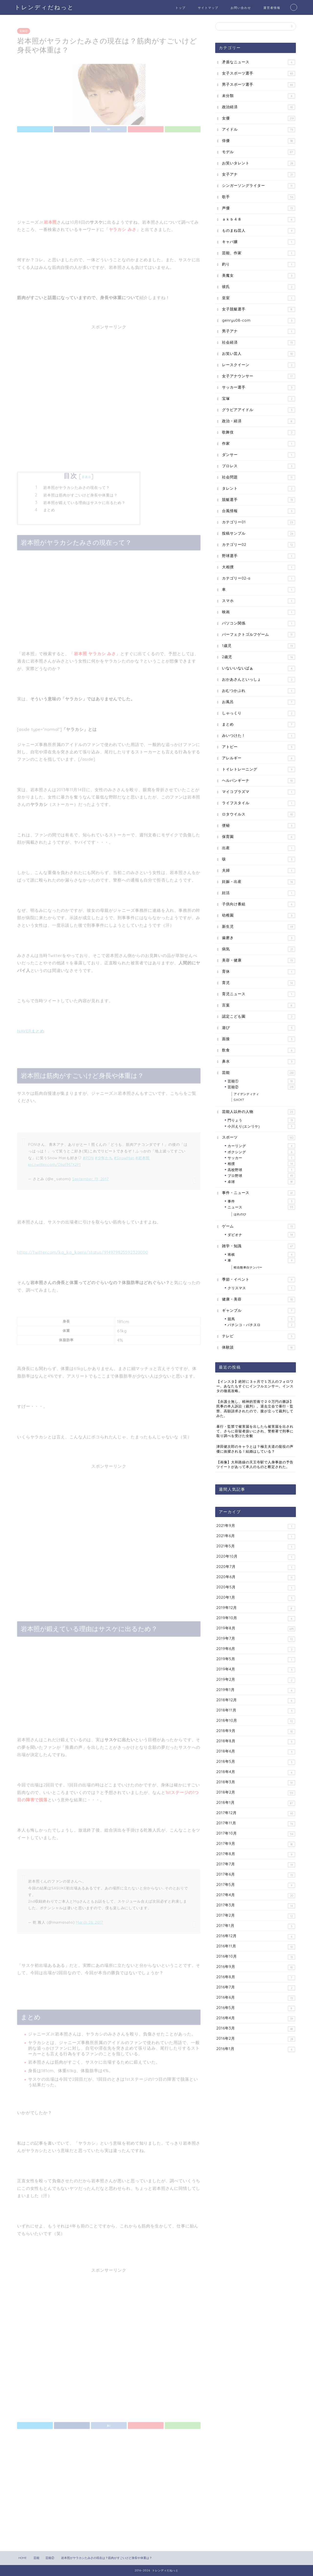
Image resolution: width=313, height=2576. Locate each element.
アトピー (258, 747)
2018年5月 (255, 1762)
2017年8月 (255, 1854)
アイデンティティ (246, 1094)
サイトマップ (208, 8)
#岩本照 (142, 1156)
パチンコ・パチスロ (261, 1324)
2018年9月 (255, 1731)
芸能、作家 (258, 253)
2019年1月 (255, 1690)
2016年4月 (255, 2018)
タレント (258, 488)
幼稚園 (258, 915)
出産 (258, 848)
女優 (258, 118)
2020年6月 (255, 1577)
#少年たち (104, 1156)
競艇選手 (258, 499)
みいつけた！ (258, 735)
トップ (180, 8)
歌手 (258, 197)
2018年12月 (255, 1700)
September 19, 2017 (90, 1177)
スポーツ (258, 1137)
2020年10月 (255, 1557)
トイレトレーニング (258, 769)
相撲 (261, 1163)
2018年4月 (255, 1772)
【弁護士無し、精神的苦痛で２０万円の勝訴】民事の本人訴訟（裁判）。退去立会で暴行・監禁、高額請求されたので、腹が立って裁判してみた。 (254, 1408)
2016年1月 (255, 2049)
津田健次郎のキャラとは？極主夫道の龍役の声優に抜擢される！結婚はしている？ (254, 1448)
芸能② (24, 29)
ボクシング (261, 1152)
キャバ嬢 (258, 241)
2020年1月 (255, 1598)
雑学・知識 (258, 1246)
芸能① (261, 1081)
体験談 (258, 1347)
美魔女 (258, 275)
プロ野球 (261, 1175)
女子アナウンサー (258, 376)
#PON (88, 1156)
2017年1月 (255, 1926)
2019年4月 (255, 1669)
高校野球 (261, 1169)
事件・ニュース (258, 1192)
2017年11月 (255, 1823)
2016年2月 (255, 2039)
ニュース (261, 1207)
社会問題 (258, 477)
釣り (258, 264)
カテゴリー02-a (258, 578)
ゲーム (258, 1226)
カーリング (261, 1145)
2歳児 (258, 657)
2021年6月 (255, 1536)
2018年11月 (255, 1710)
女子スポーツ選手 (258, 73)
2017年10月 (255, 1834)
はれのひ (240, 1214)
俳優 (258, 140)
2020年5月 (255, 1587)
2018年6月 (255, 1751)
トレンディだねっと (44, 7)
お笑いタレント (258, 163)
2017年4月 (255, 1895)
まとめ (49, 508)
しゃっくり (258, 713)
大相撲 (258, 567)
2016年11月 (255, 1946)
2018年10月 (255, 1721)
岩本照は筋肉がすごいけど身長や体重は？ (80, 493)
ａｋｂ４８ (258, 219)
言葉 (258, 1005)
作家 (258, 443)
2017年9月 (255, 1844)
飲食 (258, 1050)
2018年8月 (255, 1741)
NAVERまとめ (31, 1029)
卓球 (261, 1181)
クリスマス (261, 1288)
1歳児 (258, 645)
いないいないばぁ (258, 668)
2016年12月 (255, 1936)
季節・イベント (258, 1279)
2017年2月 (255, 1916)
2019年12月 (255, 1608)
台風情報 (258, 511)
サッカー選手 (258, 387)
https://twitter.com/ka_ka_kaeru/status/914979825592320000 (82, 1250)
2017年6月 (255, 1875)
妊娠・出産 (258, 881)
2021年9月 (255, 1526)
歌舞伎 (258, 432)
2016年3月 (255, 2028)
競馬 (261, 1319)
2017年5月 (255, 1885)
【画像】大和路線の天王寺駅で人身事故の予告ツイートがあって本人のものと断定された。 (254, 1464)
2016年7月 (255, 1987)
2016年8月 (255, 1977)
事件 (261, 1201)
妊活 (258, 893)
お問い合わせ (241, 8)
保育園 (258, 836)
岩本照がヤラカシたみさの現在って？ (76, 486)
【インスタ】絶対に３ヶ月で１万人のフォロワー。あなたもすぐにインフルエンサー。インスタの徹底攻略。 (254, 1386)
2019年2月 (255, 1680)
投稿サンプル (258, 533)
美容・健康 (258, 960)
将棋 (261, 1254)
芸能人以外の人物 (258, 1111)
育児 (258, 982)
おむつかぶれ (258, 690)
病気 (258, 949)
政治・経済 (258, 421)
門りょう (261, 1120)
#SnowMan (124, 1156)
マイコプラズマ (258, 791)
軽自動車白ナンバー (248, 1267)
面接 (258, 1039)
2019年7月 (255, 1639)
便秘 (258, 825)
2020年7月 (255, 1567)
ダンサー (258, 454)
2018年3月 (255, 1782)
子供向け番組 (258, 904)
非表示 (86, 475)
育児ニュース (258, 994)
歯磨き (258, 937)
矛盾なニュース (258, 62)
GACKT (239, 1099)
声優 (258, 208)
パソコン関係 (258, 623)
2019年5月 (255, 1659)
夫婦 (258, 870)
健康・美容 (258, 1299)
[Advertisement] (109, 175)
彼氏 (258, 286)
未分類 (258, 95)
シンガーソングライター (258, 185)
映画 (258, 612)
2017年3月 (255, 1905)
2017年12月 (255, 1813)
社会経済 (258, 342)
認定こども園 (258, 1016)
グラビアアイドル (258, 409)
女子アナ (258, 174)
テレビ (258, 1336)
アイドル (258, 129)
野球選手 (258, 556)
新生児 (258, 926)
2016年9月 (255, 1967)
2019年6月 (255, 1649)
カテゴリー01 (258, 522)
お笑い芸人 (258, 353)
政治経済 (258, 107)
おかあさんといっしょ (258, 679)
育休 (258, 971)
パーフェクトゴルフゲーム (258, 634)
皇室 (258, 298)
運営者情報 (271, 8)
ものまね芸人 (258, 230)
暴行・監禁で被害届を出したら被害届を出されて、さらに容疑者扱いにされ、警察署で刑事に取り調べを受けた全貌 (254, 1431)
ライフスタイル (258, 803)
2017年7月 (255, 1864)
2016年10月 (255, 1957)
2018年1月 (255, 1803)
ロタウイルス (258, 814)
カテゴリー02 (258, 544)
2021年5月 (255, 1546)
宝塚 (258, 398)
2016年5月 (255, 2008)
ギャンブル (258, 1310)
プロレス (258, 466)
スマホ (258, 600)
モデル (258, 152)
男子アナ (258, 331)
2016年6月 (255, 1998)
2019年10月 (255, 1618)
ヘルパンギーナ (258, 780)
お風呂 (258, 702)
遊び (258, 1027)
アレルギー (258, 758)
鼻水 (258, 1061)
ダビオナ (261, 1234)
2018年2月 (255, 1792)
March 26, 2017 (89, 1920)
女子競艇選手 (258, 309)
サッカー (261, 1157)
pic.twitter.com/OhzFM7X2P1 (54, 1163)
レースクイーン (258, 365)
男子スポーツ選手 (258, 84)
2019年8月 (255, 1628)
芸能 (258, 1072)
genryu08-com (258, 320)
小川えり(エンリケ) (261, 1126)
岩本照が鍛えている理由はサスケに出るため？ (84, 501)
